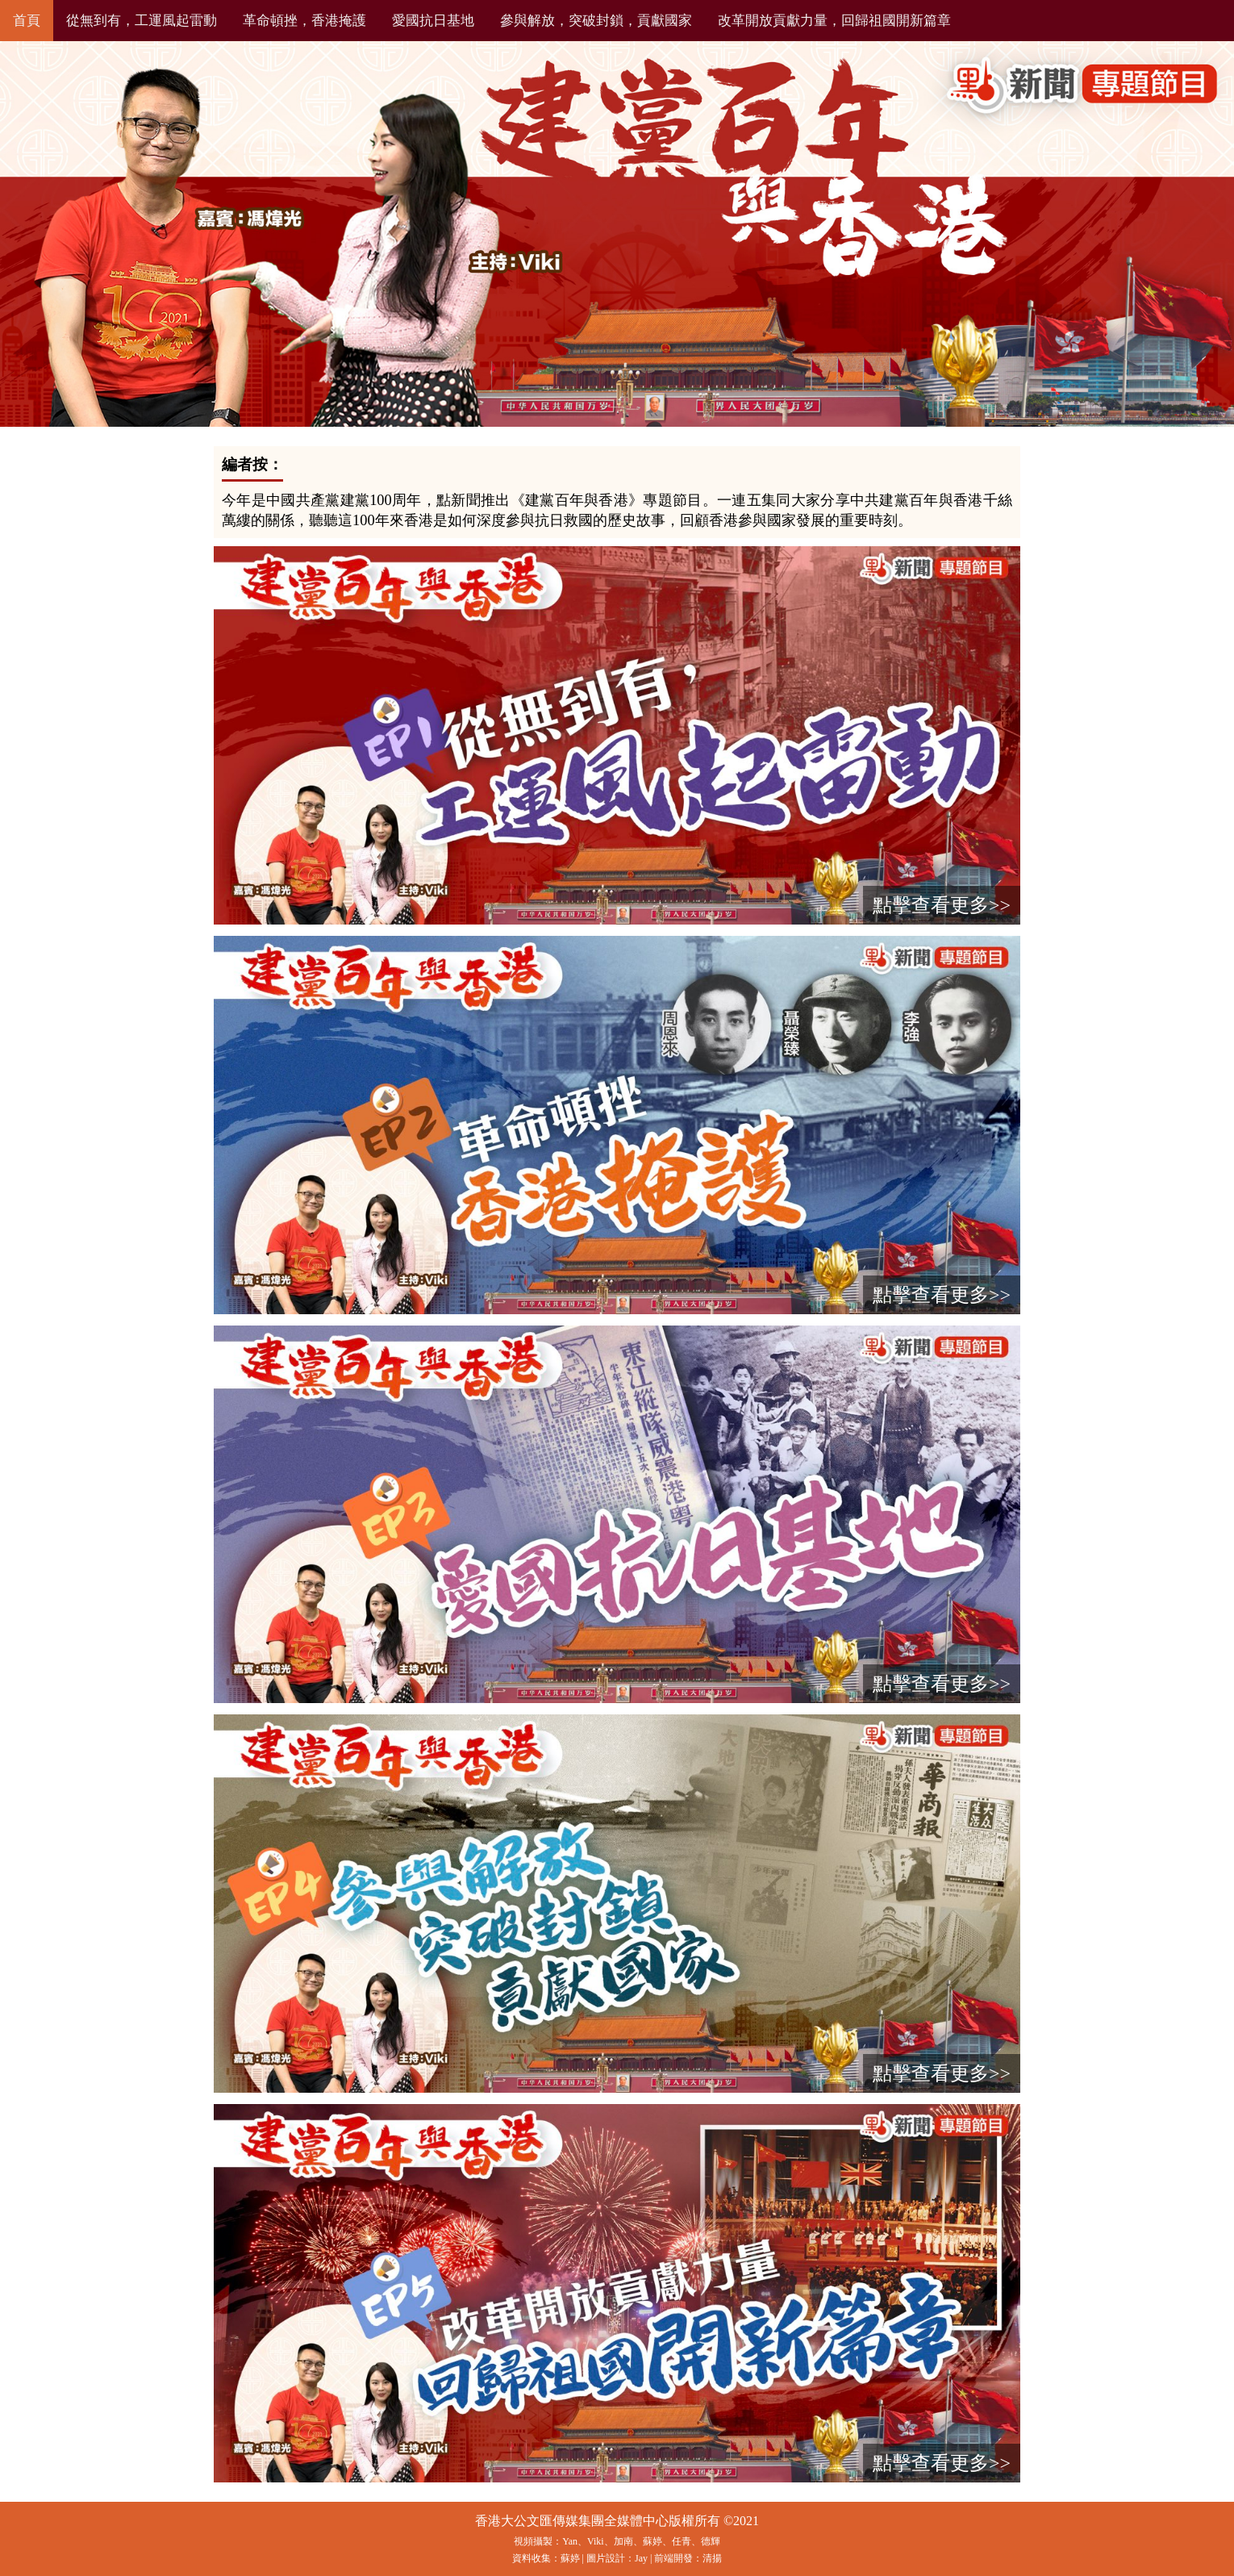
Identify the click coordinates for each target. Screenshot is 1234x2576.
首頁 (26, 20)
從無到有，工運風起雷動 (141, 20)
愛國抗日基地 (433, 20)
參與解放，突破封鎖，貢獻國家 (596, 20)
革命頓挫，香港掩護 (304, 20)
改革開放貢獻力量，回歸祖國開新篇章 (834, 20)
